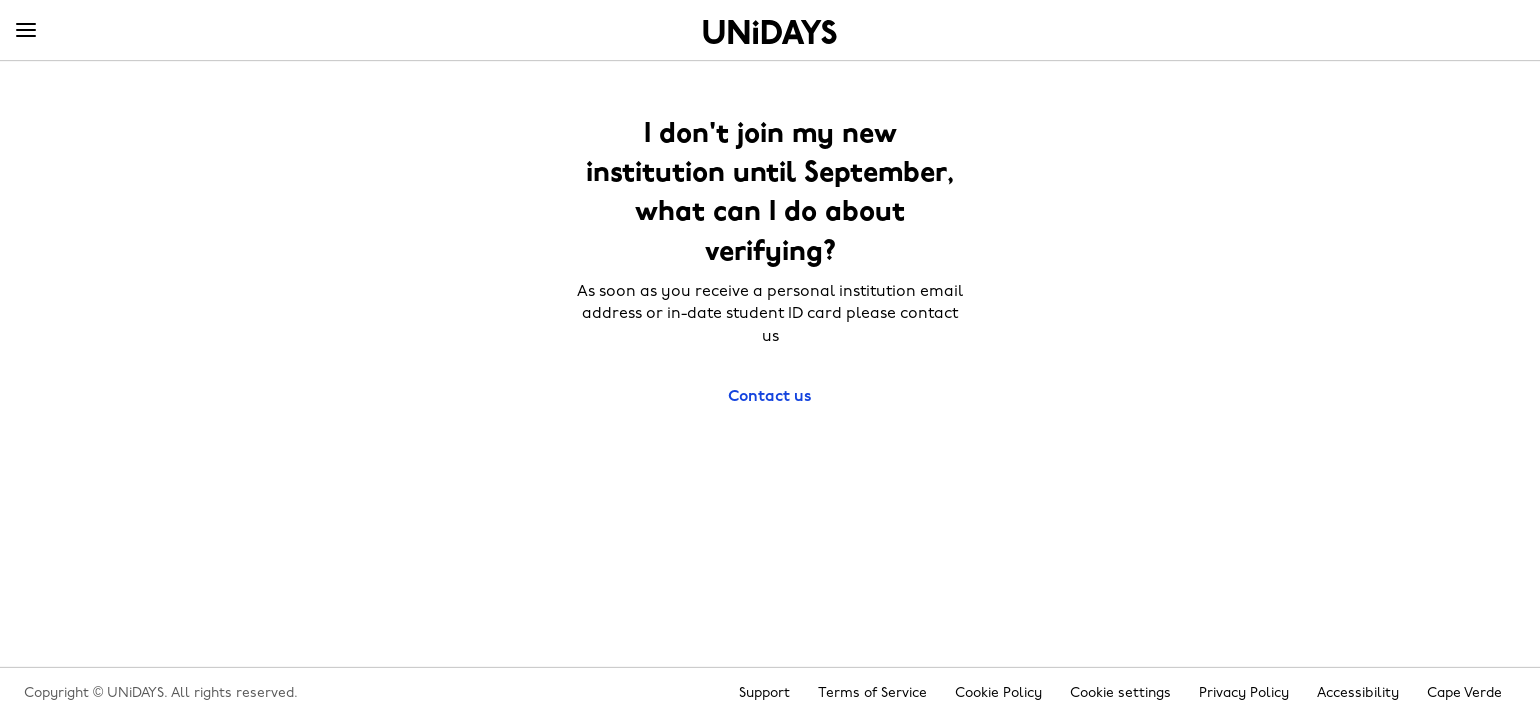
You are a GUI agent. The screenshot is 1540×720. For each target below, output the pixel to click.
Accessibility (1358, 693)
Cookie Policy (998, 693)
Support (764, 693)
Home (770, 32)
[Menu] (26, 31)
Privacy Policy (1244, 693)
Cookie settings (1120, 693)
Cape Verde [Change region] (1464, 693)
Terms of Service (872, 693)
